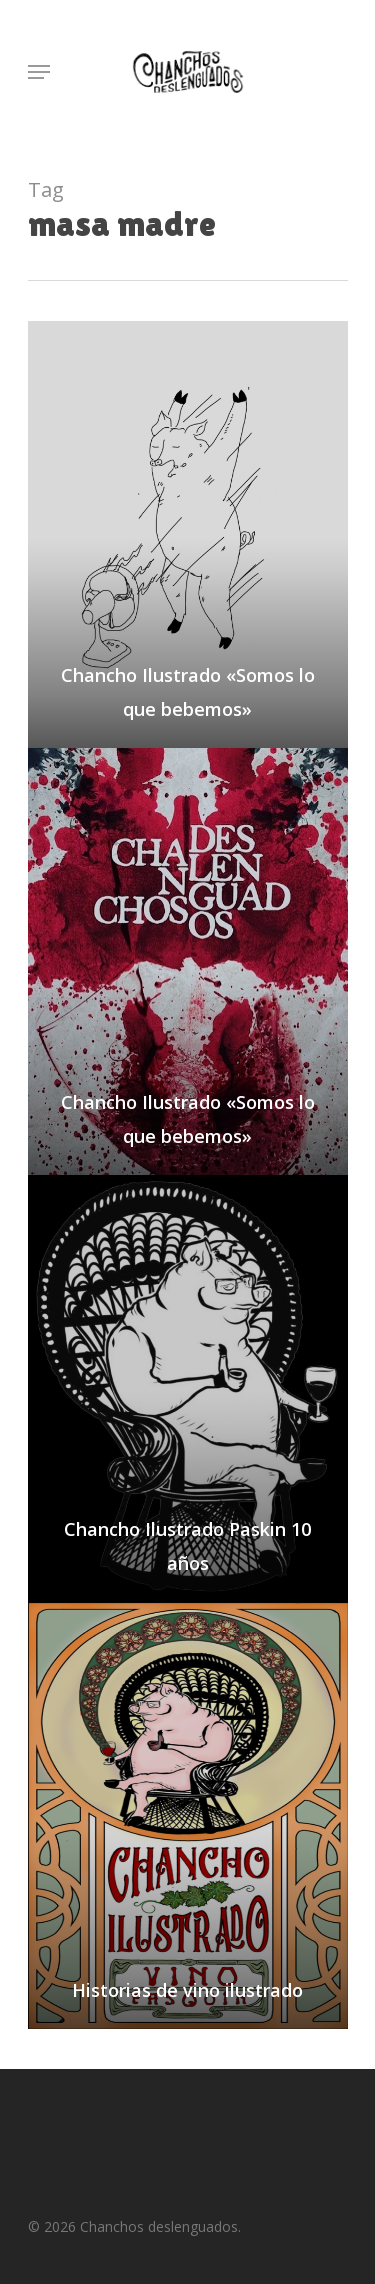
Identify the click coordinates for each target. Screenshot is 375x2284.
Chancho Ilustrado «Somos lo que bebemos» (188, 692)
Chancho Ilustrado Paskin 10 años (187, 1546)
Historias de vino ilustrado (187, 1990)
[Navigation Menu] (39, 72)
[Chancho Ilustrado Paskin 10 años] (188, 1388)
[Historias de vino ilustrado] (188, 1815)
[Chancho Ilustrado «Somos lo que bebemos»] (188, 534)
